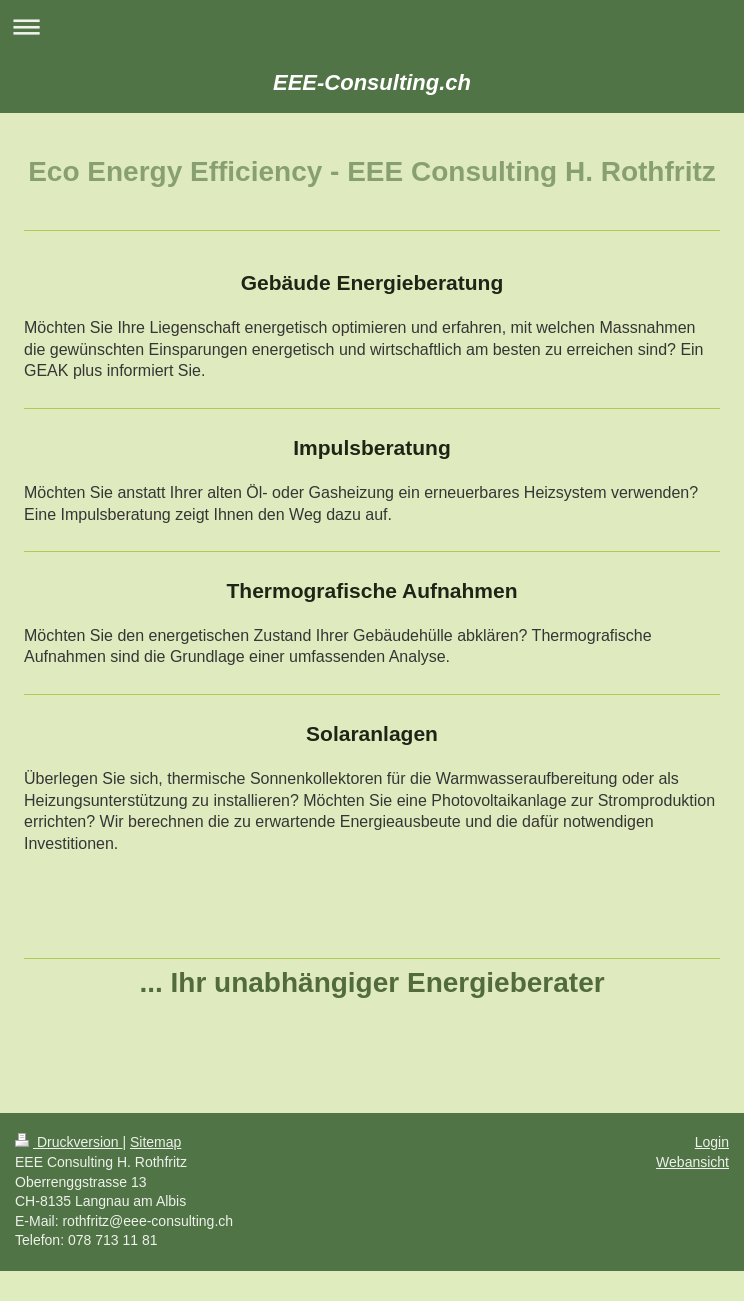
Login (712, 1142)
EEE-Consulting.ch (372, 82)
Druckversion (68, 1142)
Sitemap (155, 1142)
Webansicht (692, 1162)
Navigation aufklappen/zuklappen (372, 26)
